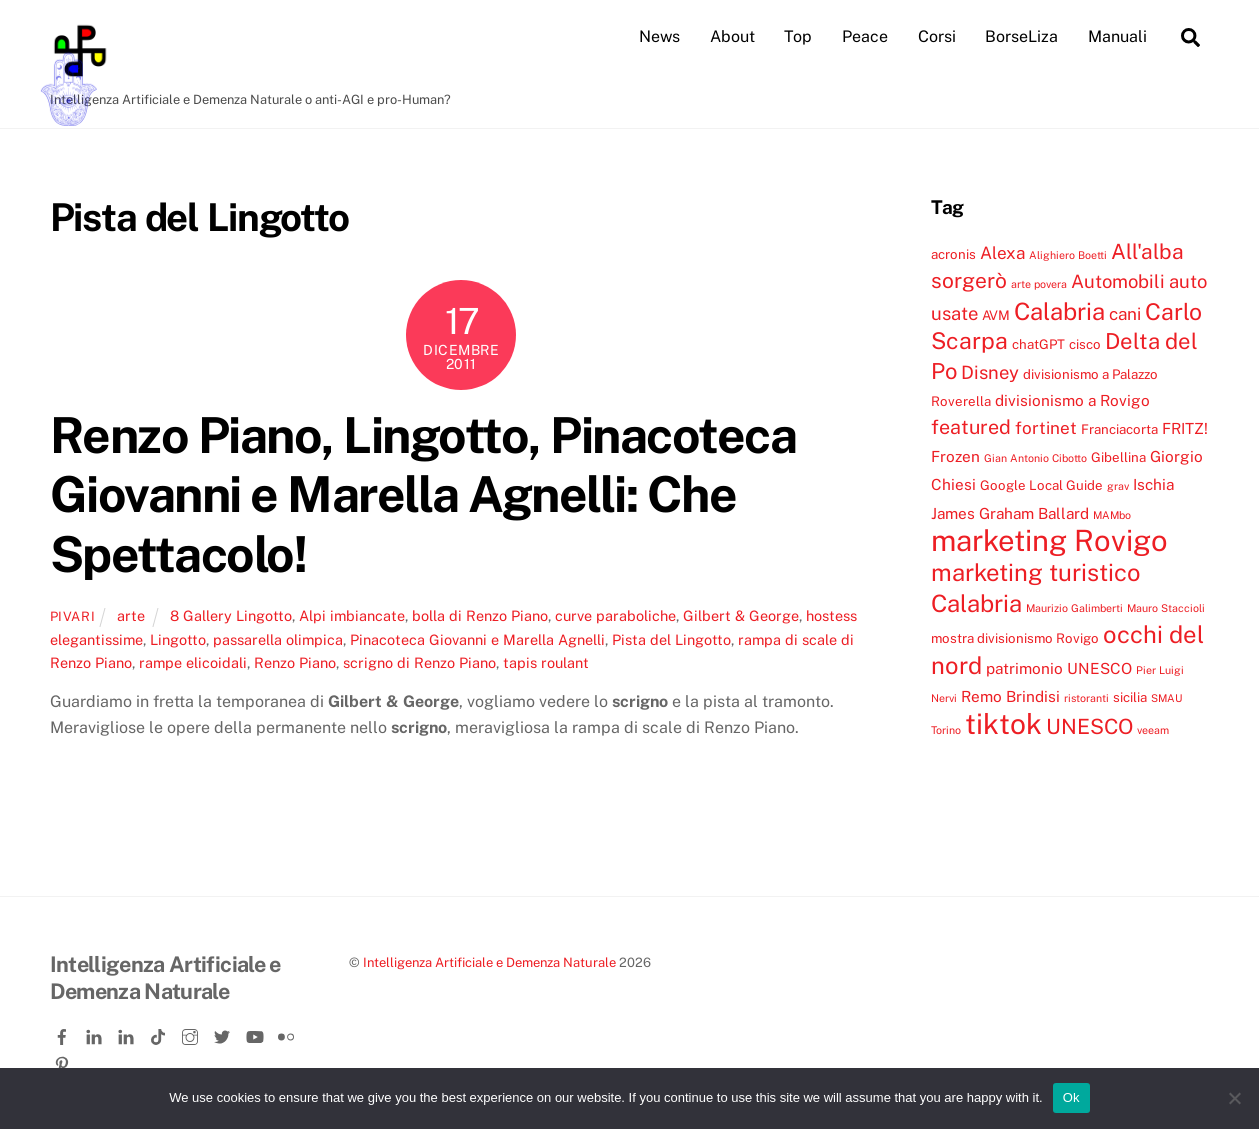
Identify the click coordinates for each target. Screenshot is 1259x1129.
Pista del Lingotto (671, 639)
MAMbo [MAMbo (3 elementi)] (1112, 515)
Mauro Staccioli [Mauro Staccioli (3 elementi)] (1166, 608)
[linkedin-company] (128, 1033)
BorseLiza (1021, 36)
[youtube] (256, 1033)
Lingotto (178, 639)
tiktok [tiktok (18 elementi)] (1003, 723)
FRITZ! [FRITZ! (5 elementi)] (1185, 428)
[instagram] (192, 1033)
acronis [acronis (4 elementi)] (953, 254)
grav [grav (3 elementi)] (1118, 486)
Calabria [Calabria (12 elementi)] (1059, 311)
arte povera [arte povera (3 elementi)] (1039, 284)
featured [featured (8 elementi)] (971, 426)
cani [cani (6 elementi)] (1125, 314)
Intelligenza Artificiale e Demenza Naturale (489, 962)
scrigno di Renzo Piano (419, 662)
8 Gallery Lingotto (231, 615)
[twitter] (224, 1033)
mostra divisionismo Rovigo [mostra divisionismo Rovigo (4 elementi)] (1015, 638)
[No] (1234, 1098)
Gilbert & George (741, 615)
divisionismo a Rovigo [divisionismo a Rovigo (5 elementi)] (1072, 400)
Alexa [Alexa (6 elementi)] (1002, 253)
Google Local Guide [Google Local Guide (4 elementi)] (1041, 485)
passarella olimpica (278, 639)
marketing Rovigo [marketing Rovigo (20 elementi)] (1049, 540)
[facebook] (64, 1033)
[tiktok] (160, 1033)
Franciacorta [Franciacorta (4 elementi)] (1119, 429)
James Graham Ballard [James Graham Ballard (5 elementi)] (1010, 513)
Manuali (1117, 36)
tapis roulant (546, 662)
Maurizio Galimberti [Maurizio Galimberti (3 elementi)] (1074, 608)
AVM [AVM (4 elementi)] (996, 315)
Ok (1071, 1097)
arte (131, 615)
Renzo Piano (295, 662)
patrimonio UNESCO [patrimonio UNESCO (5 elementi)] (1059, 668)
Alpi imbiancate (352, 615)
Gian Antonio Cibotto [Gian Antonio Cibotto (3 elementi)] (1035, 458)
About (732, 36)
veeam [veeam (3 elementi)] (1153, 730)
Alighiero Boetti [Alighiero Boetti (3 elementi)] (1068, 255)
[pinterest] (64, 1060)
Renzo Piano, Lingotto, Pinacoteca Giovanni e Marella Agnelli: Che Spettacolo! (423, 494)
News (659, 36)
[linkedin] (96, 1033)
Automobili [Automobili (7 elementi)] (1118, 281)
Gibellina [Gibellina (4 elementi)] (1118, 457)
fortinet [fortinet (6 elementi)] (1046, 428)
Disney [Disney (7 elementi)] (990, 372)
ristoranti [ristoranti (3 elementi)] (1086, 698)
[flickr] (288, 1033)
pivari (73, 616)
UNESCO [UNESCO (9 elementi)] (1089, 726)
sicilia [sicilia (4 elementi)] (1130, 697)
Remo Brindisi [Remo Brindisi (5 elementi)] (1010, 696)
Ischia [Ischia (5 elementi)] (1153, 484)
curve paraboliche (615, 615)
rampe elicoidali (193, 662)
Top (798, 36)
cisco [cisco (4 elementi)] (1085, 344)
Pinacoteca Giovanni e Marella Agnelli (477, 639)
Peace (865, 36)
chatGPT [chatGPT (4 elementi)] (1038, 344)
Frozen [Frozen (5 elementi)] (955, 456)
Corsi (937, 36)
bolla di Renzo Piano (480, 615)
